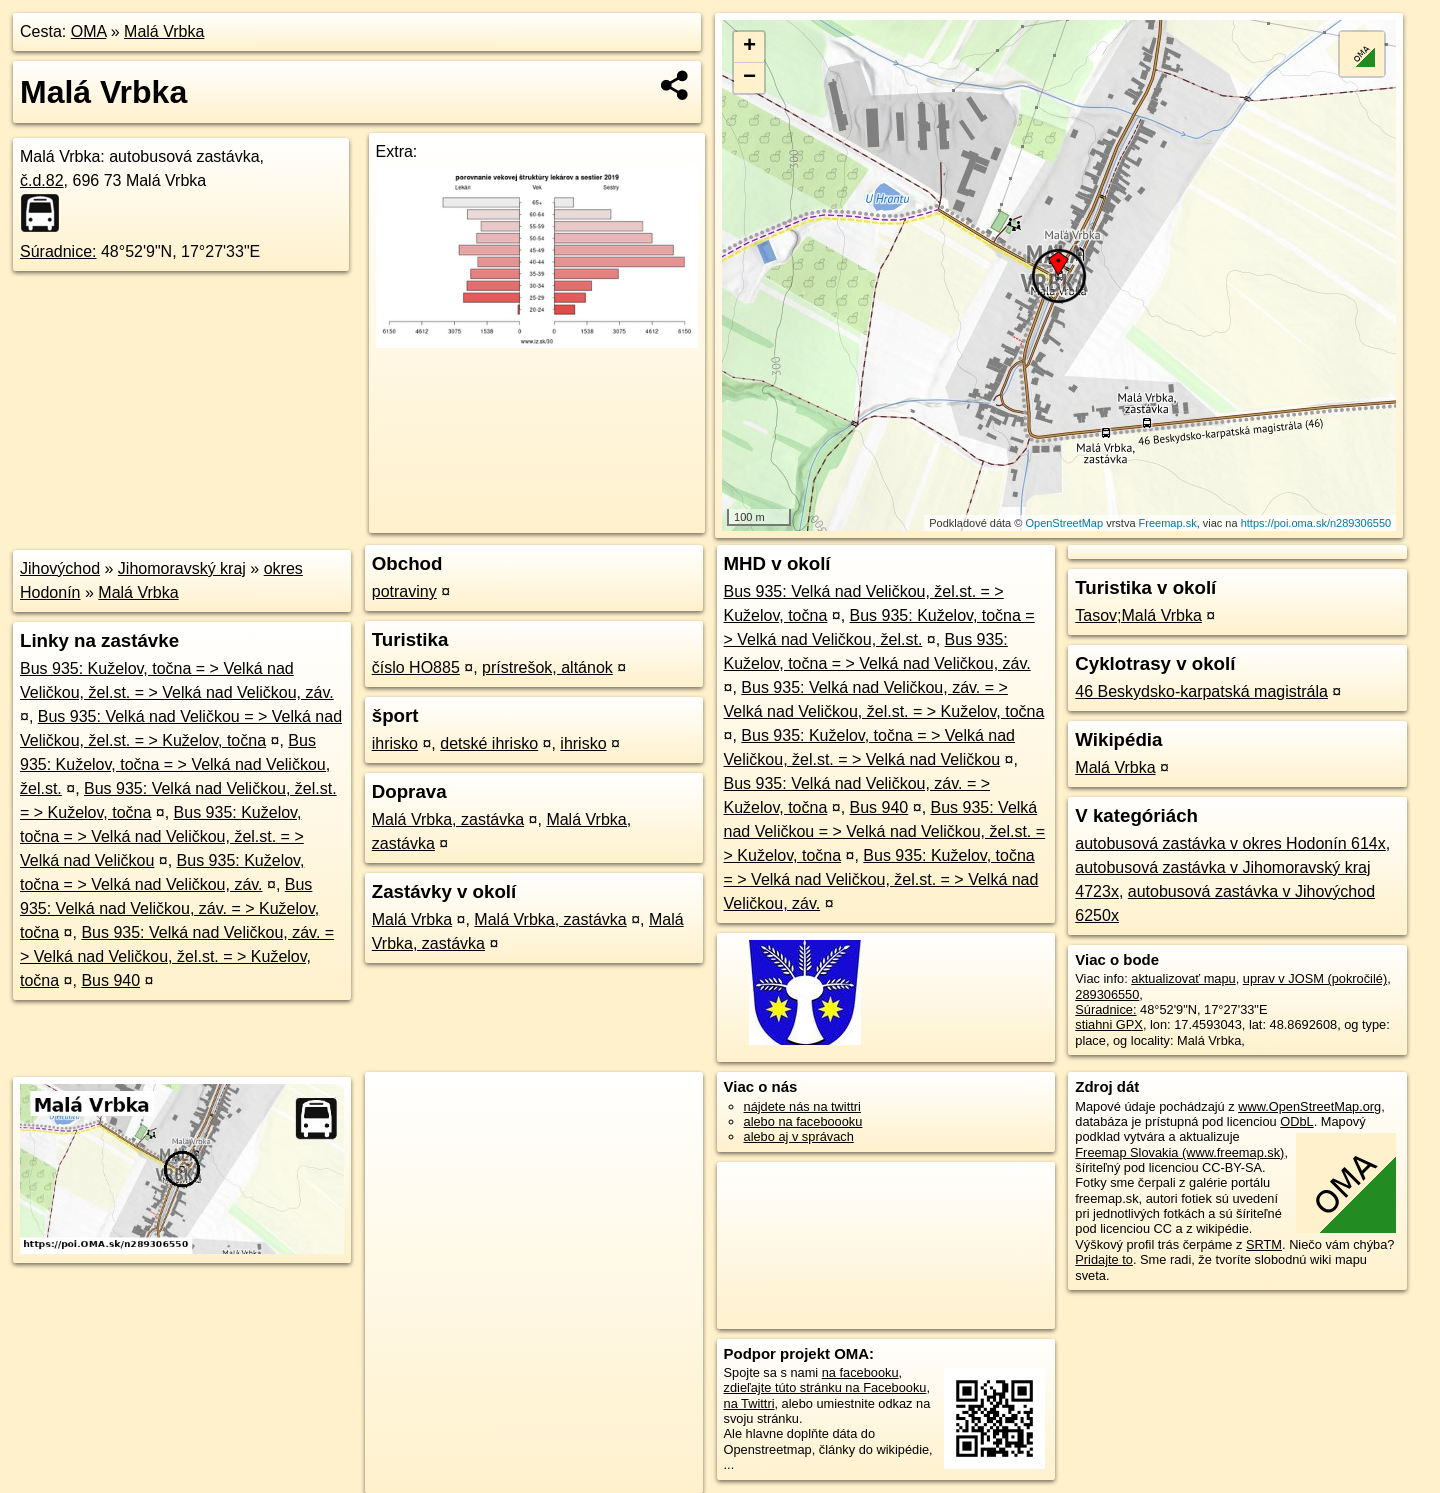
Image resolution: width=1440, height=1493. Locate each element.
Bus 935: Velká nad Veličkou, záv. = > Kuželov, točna (169, 908)
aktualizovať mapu (1183, 978)
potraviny (404, 591)
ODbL (1296, 1121)
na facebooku (860, 1372)
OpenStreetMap (1064, 523)
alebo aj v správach (799, 1136)
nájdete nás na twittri (802, 1106)
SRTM (1264, 1244)
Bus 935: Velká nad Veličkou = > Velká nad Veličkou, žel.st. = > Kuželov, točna (885, 831)
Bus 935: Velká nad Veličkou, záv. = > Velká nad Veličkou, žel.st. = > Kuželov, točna (177, 956)
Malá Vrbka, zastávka (448, 819)
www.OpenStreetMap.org (1309, 1106)
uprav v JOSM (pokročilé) (1315, 978)
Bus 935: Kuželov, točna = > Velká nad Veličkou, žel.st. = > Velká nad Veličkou (162, 836)
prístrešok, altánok (547, 667)
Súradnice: (58, 251)
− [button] (749, 78)
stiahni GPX (1109, 1024)
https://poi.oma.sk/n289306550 (1316, 523)
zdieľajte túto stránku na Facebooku (825, 1387)
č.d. (42, 180)
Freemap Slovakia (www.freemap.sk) (1179, 1152)
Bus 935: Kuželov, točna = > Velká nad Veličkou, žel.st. (175, 764)
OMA (89, 31)
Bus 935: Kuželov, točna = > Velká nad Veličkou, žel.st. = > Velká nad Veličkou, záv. (881, 879)
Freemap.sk (1168, 523)
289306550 (1107, 994)
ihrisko (395, 743)
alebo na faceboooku (803, 1121)
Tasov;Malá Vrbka (1138, 615)
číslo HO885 (416, 667)
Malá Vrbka (164, 31)
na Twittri (749, 1403)
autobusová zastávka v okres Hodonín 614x (1230, 843)
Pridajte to (1104, 1259)
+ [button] (749, 47)
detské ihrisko (489, 743)
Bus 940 (110, 980)
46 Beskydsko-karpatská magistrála (1201, 691)
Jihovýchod (60, 568)
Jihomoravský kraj (182, 568)
